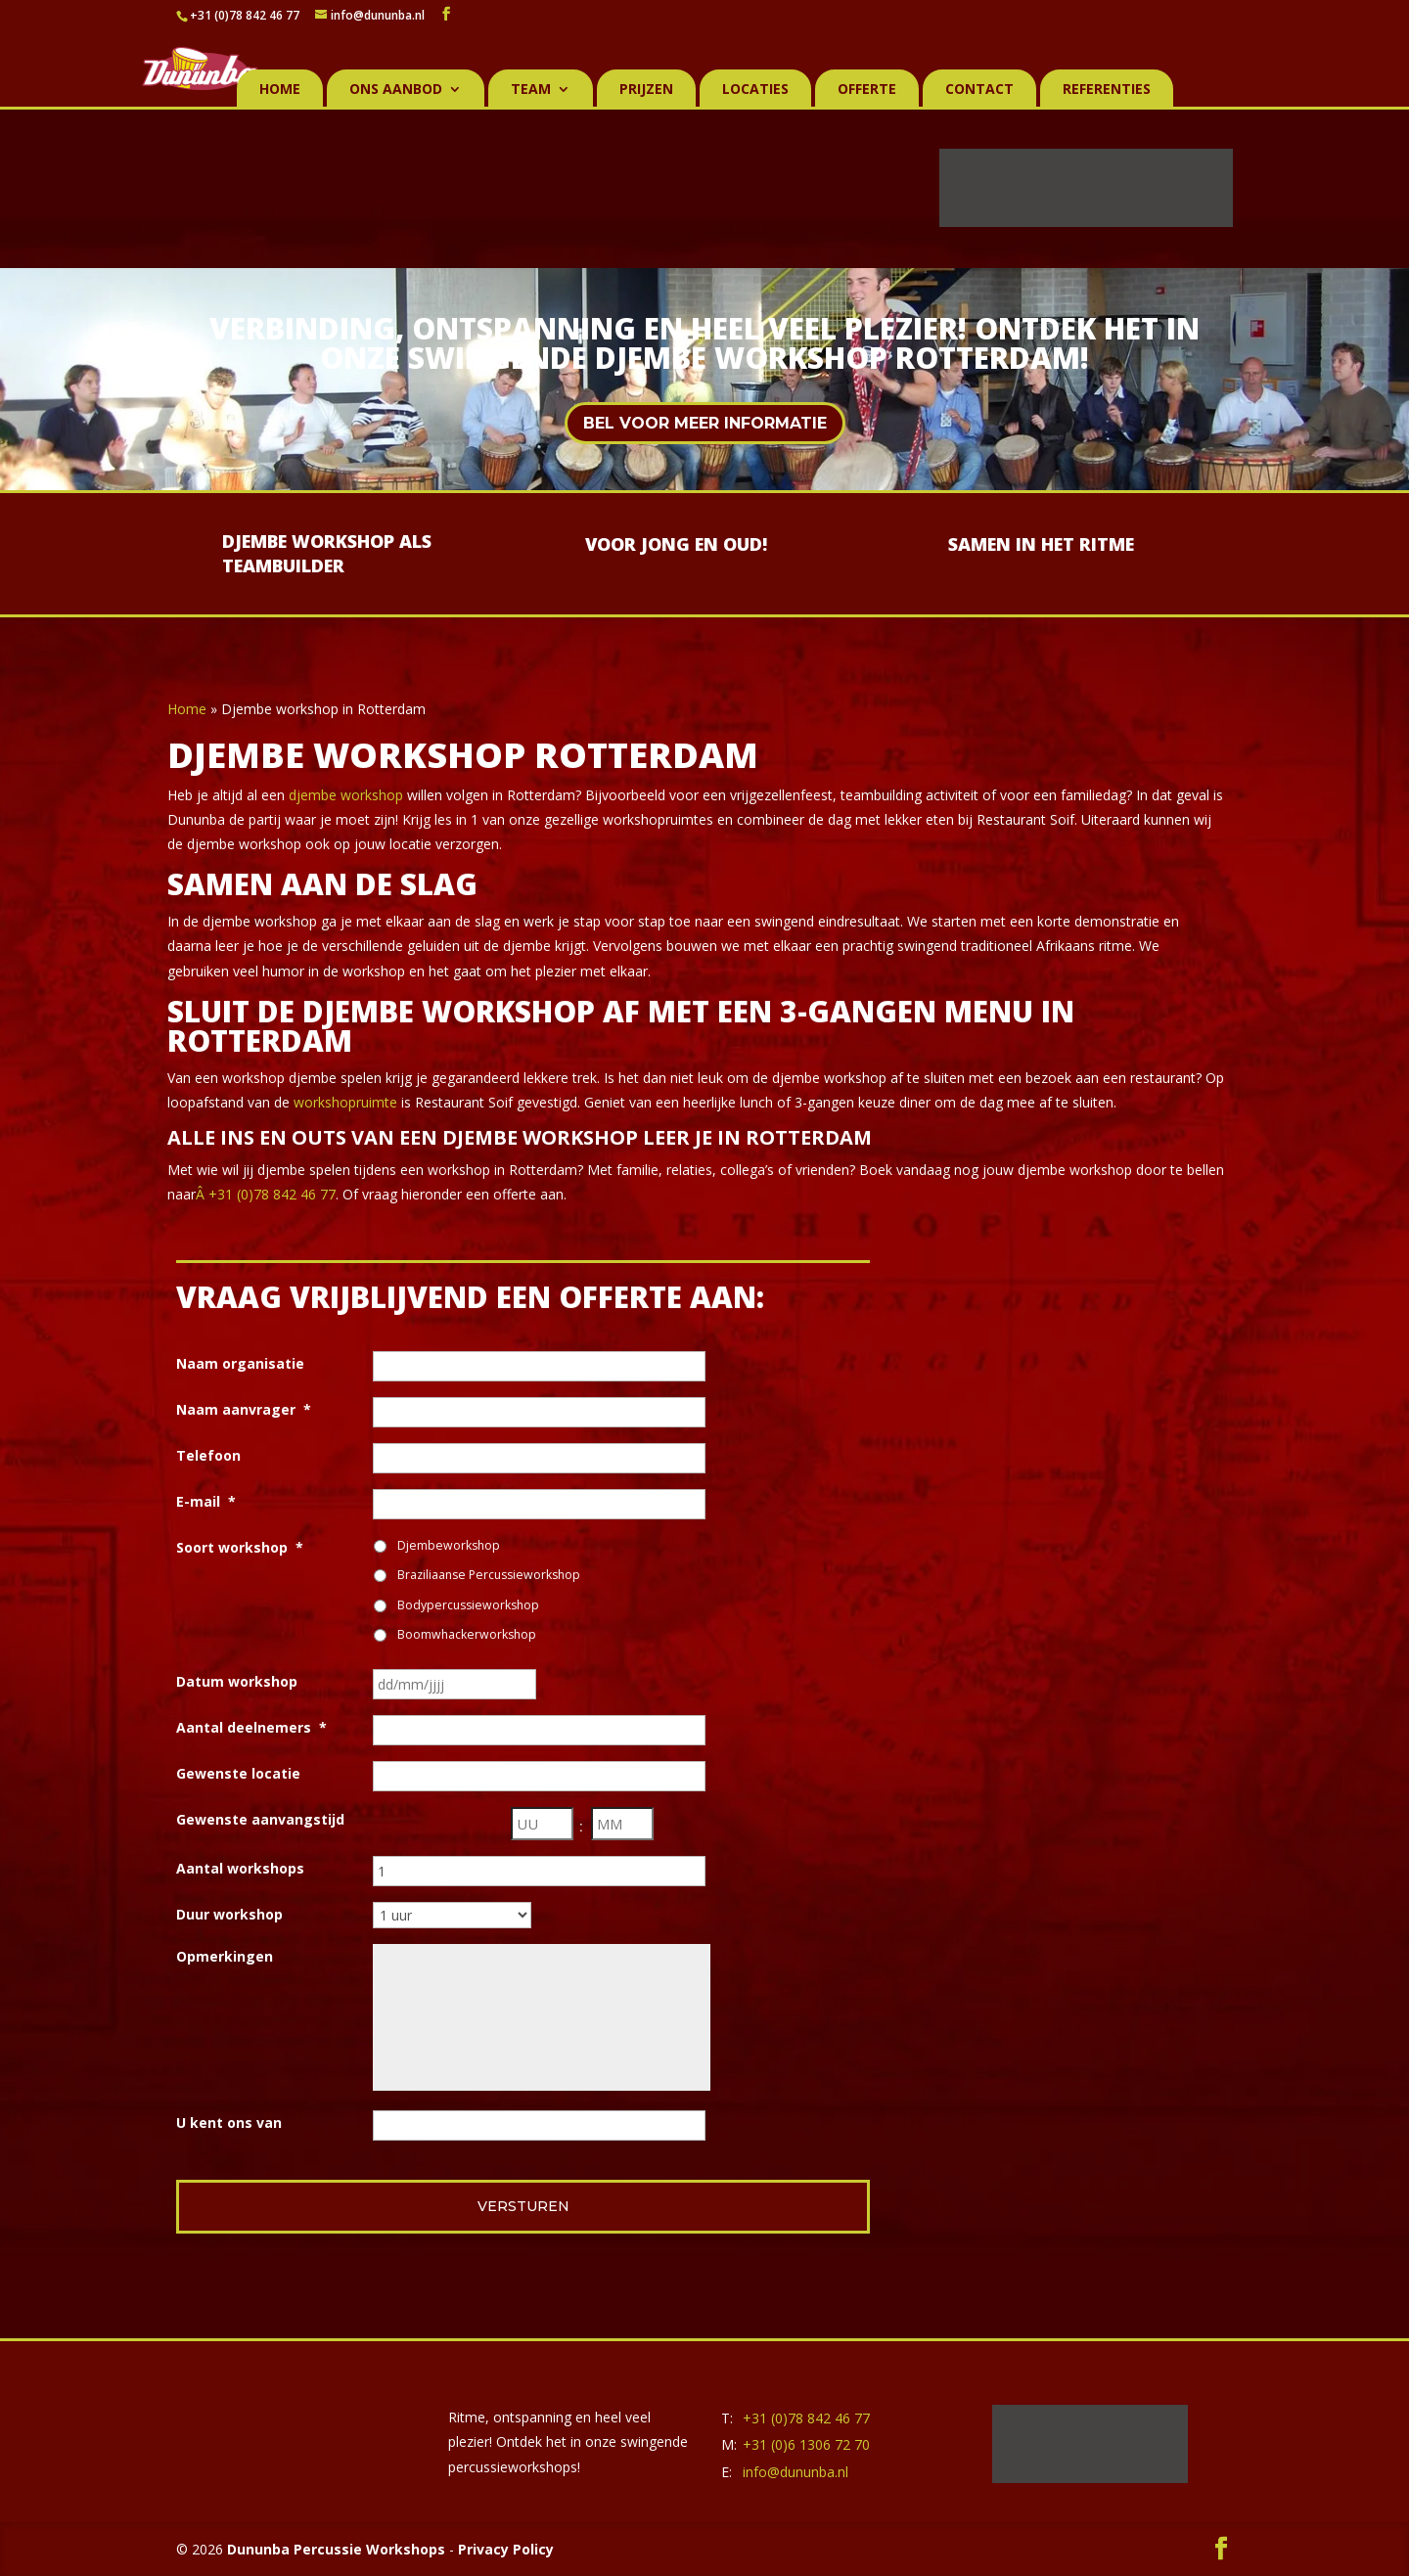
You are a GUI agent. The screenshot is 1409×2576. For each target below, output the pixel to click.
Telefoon (208, 1455)
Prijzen (646, 90)
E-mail (206, 1501)
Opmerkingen (224, 1956)
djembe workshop (346, 795)
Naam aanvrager (243, 1409)
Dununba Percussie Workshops (336, 2549)
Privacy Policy (506, 2549)
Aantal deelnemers (251, 1727)
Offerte (867, 90)
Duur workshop (229, 1914)
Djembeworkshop (448, 1545)
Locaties (755, 90)
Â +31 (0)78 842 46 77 (266, 1194)
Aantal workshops (240, 1868)
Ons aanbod (395, 90)
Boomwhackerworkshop (466, 1634)
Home (279, 90)
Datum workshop (236, 1681)
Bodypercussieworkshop (468, 1605)
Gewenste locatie (238, 1773)
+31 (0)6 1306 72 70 (806, 2444)
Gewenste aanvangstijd (260, 1819)
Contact (979, 90)
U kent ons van (229, 2122)
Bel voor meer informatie (705, 423)
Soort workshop (239, 1547)
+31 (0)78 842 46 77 (244, 15)
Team (531, 90)
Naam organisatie (240, 1363)
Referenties (1107, 90)
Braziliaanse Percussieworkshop (488, 1574)
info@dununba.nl (795, 2472)
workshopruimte (345, 1102)
